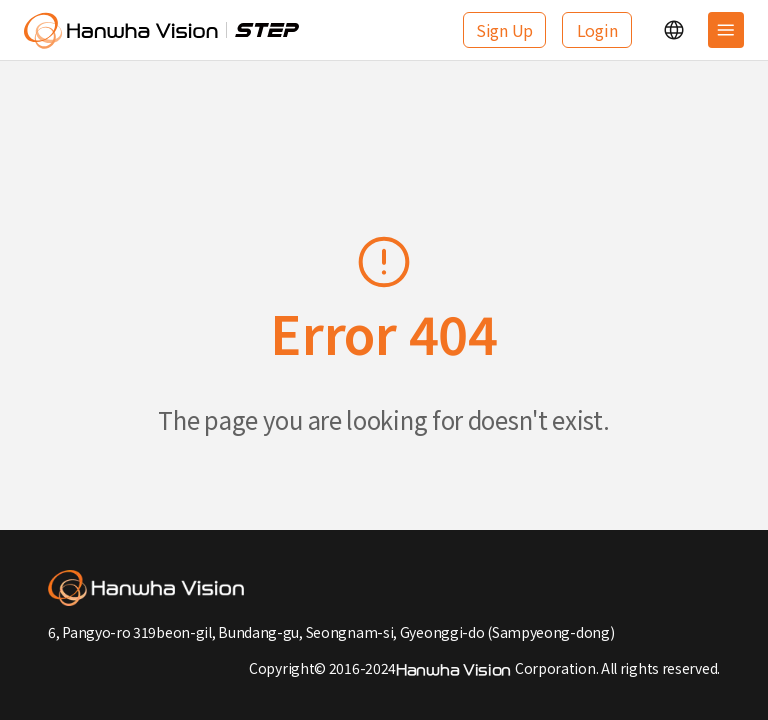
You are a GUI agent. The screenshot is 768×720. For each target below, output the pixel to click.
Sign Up (504, 30)
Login (597, 30)
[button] (674, 30)
